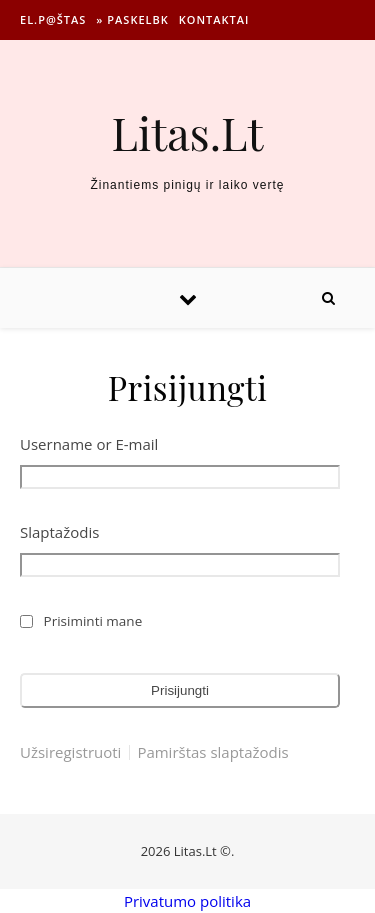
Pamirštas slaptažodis (212, 752)
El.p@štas (53, 19)
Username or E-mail (89, 444)
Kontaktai (214, 19)
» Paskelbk (132, 19)
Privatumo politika (187, 901)
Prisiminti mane (93, 621)
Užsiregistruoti (70, 752)
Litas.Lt (188, 132)
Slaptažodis (59, 532)
